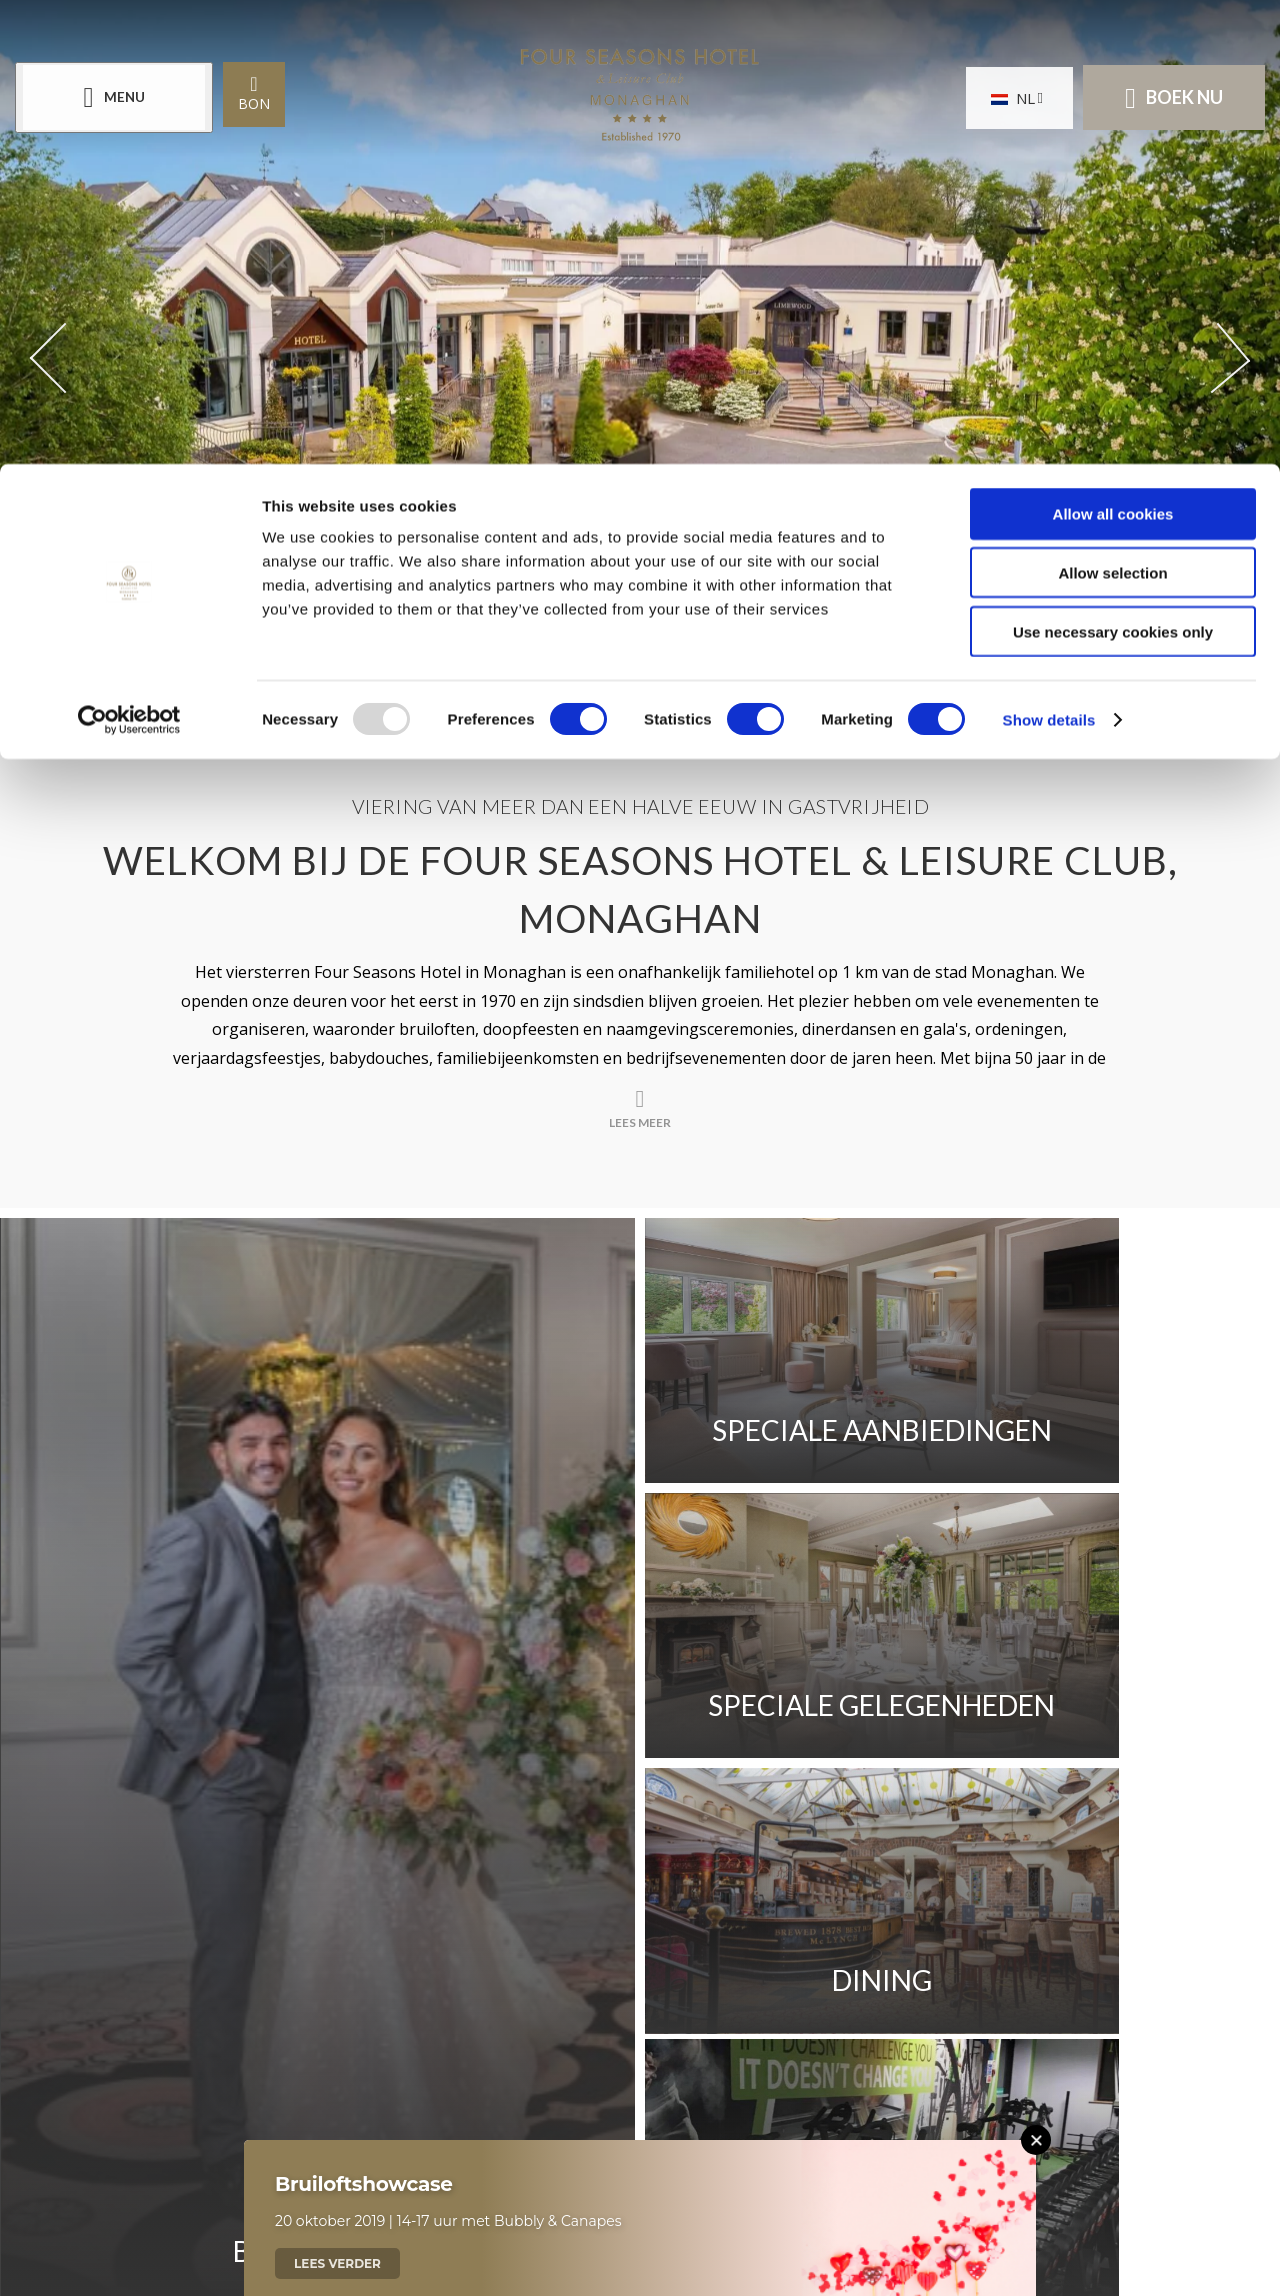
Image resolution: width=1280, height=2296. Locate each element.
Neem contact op (306, 1785)
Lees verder (337, 2263)
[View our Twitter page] (640, 2005)
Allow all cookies (1113, 49)
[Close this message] (1036, 2140)
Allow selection (1112, 108)
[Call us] (525, 2105)
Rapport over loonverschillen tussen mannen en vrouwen (500, 1840)
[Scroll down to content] (619, 657)
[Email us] (709, 2105)
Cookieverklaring (307, 1896)
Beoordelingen (907, 1785)
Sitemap (1012, 1840)
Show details (1049, 255)
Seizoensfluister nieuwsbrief (662, 1785)
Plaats (456, 1785)
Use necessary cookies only (1113, 167)
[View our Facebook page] (584, 1996)
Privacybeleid (875, 1840)
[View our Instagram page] (695, 1996)
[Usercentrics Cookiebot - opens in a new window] (129, 256)
